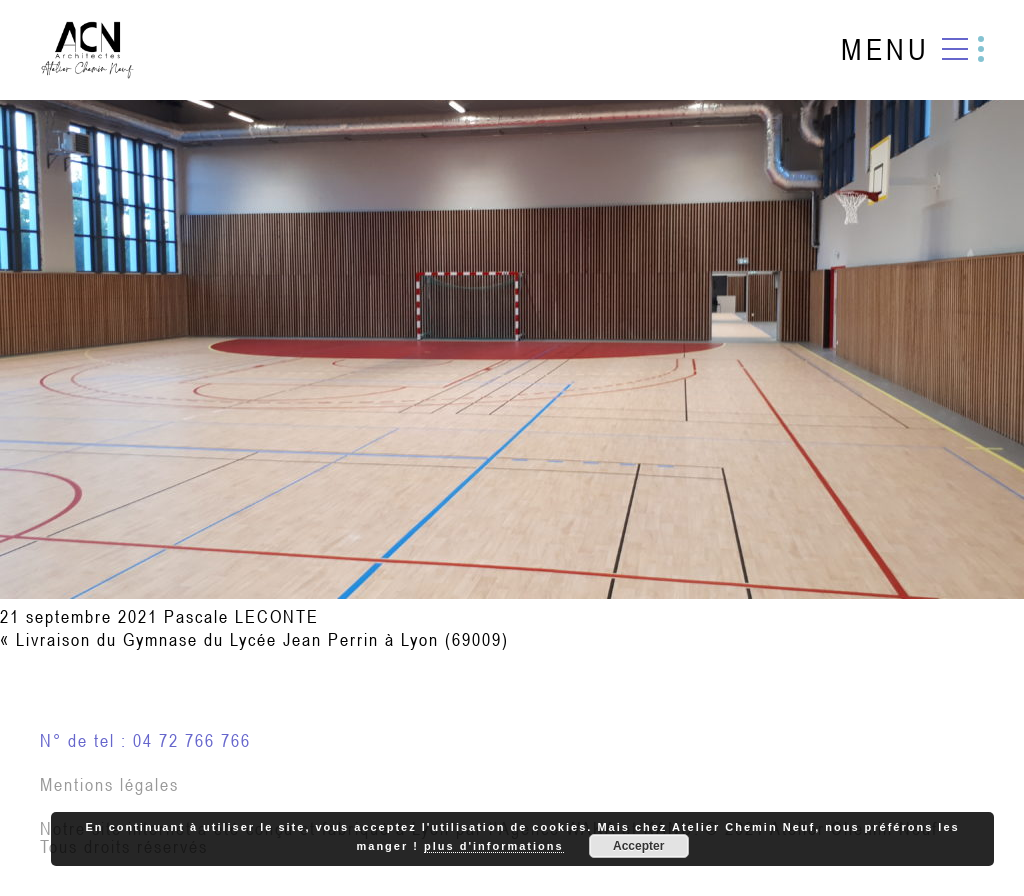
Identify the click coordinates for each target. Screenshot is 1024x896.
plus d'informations (494, 846)
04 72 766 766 (192, 740)
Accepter (638, 846)
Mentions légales (109, 784)
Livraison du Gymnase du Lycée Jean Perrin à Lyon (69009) (262, 639)
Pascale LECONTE (241, 616)
